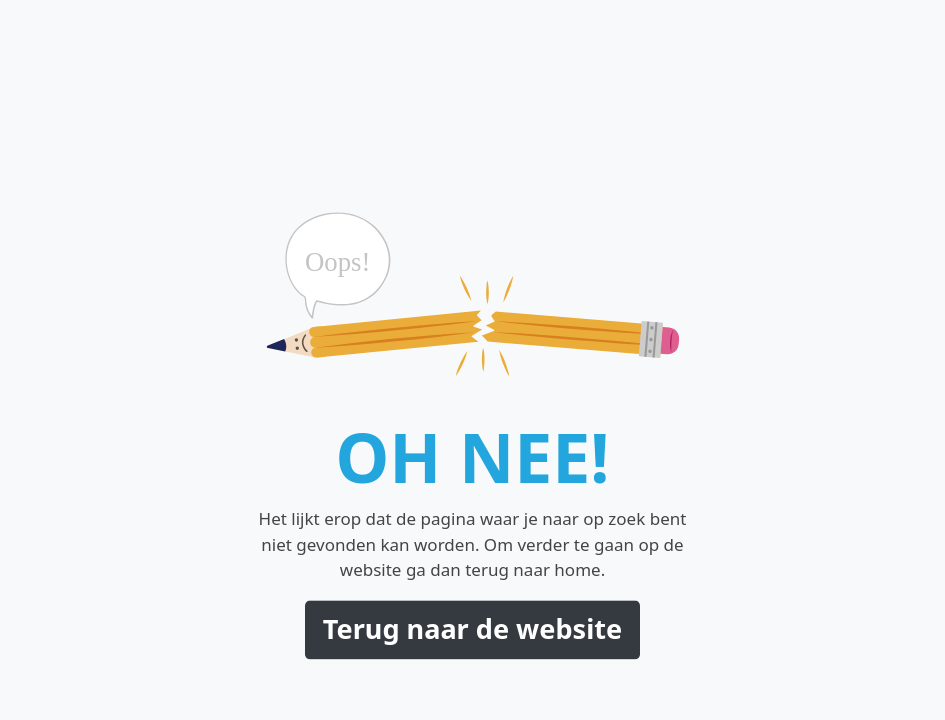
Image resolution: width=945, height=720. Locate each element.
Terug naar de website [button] (472, 628)
